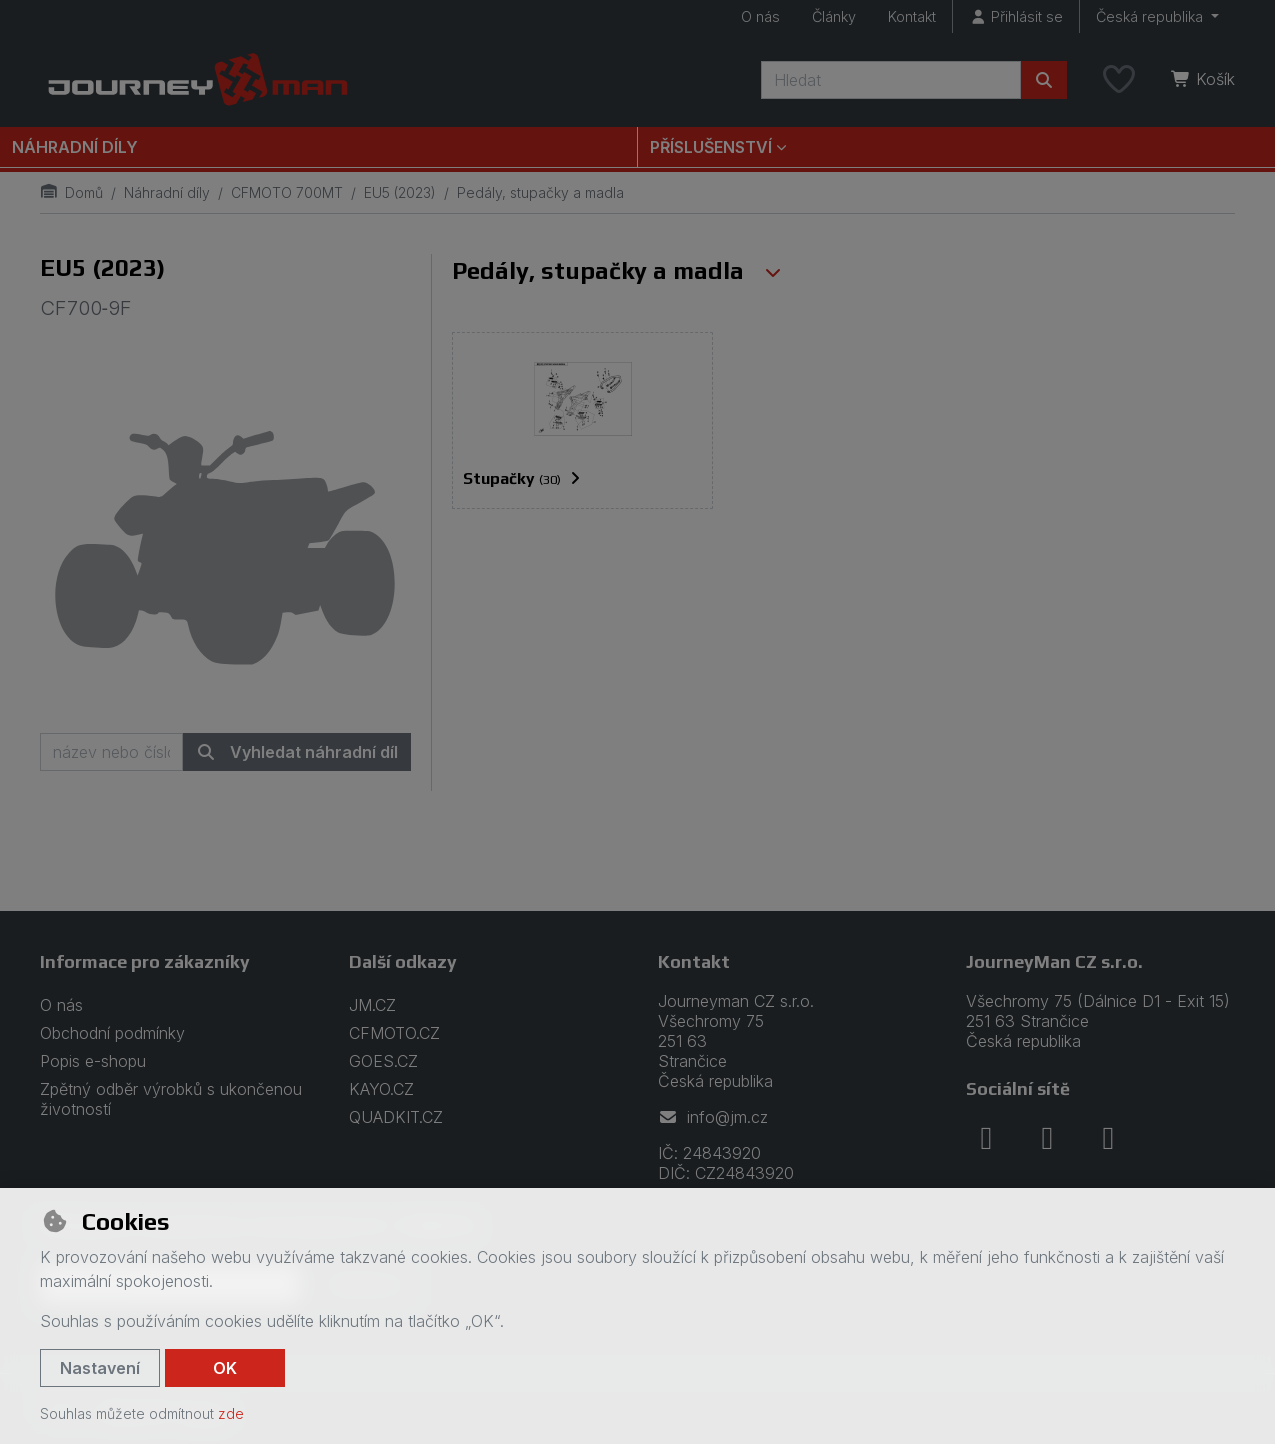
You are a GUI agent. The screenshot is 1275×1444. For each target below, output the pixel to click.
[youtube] (1108, 1138)
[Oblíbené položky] (1119, 80)
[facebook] (986, 1138)
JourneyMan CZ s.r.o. (1054, 961)
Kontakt (912, 16)
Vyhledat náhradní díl (297, 752)
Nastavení (100, 1368)
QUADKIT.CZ (396, 1117)
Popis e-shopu (93, 1061)
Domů (71, 192)
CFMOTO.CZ (394, 1033)
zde (231, 1413)
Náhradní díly (75, 147)
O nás (760, 16)
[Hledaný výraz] (891, 80)
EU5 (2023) (400, 192)
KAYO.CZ (381, 1089)
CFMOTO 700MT (287, 192)
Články (834, 16)
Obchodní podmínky (112, 1033)
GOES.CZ (383, 1061)
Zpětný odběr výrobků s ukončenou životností (171, 1099)
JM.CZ (372, 1005)
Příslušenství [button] (711, 147)
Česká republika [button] (1151, 16)
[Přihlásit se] (1016, 16)
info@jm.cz (713, 1117)
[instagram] (1047, 1138)
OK (225, 1368)
